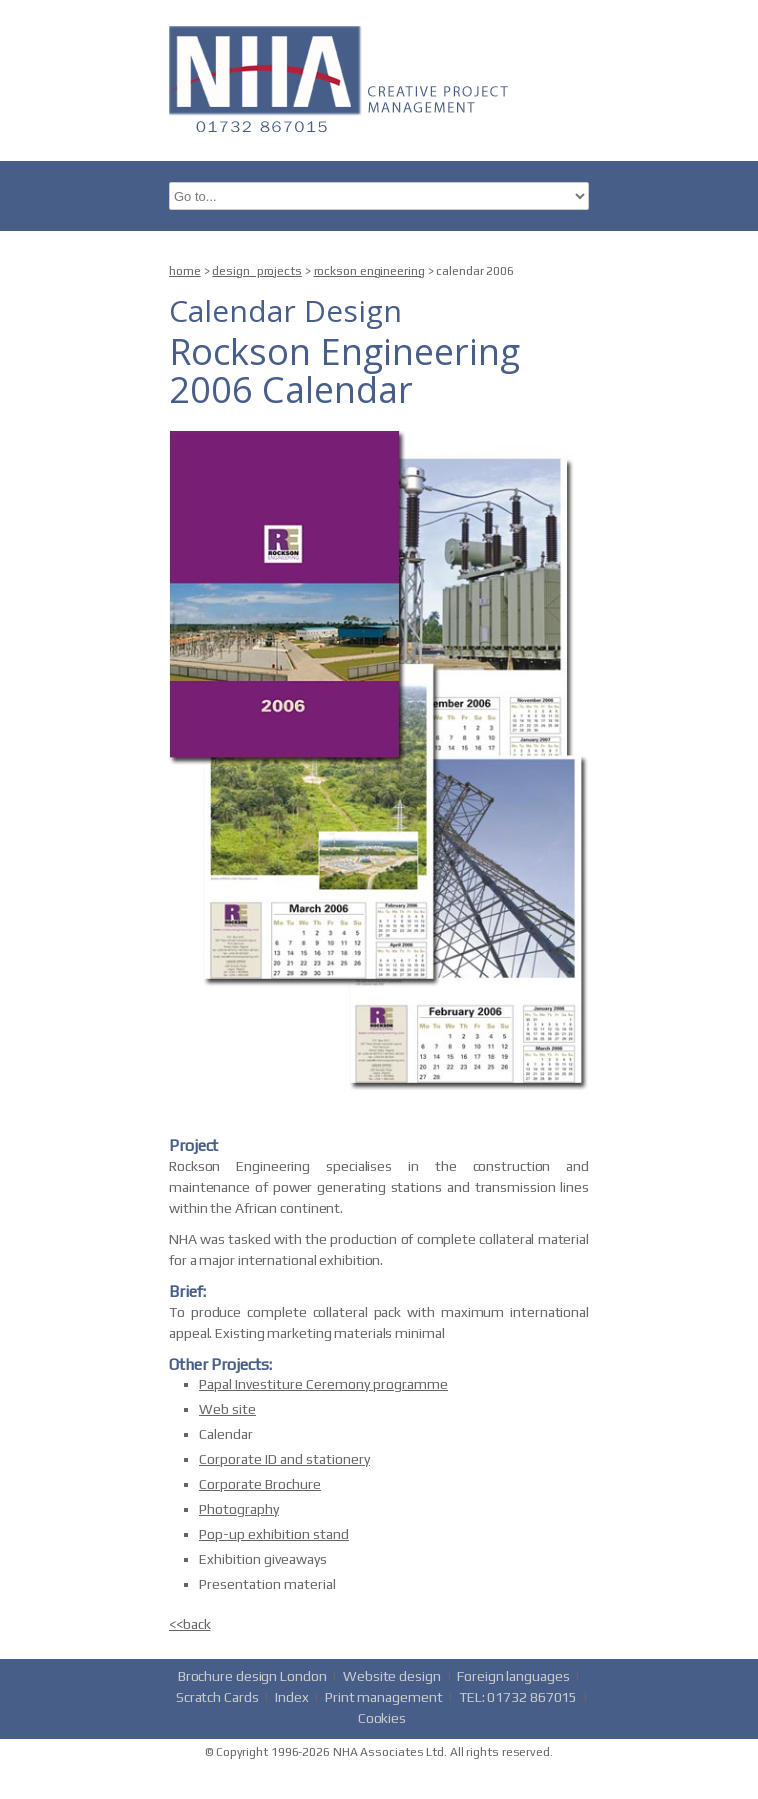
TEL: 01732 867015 (518, 1697)
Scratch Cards (217, 1697)
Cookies (382, 1718)
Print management (383, 1697)
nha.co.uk (344, 77)
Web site (227, 1409)
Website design (392, 1676)
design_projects (257, 271)
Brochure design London (252, 1676)
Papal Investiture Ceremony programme (323, 1384)
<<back (189, 1624)
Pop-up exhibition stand (274, 1534)
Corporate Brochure (260, 1484)
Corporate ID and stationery (284, 1459)
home (185, 271)
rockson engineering (369, 271)
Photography (239, 1509)
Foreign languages (513, 1676)
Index (292, 1697)
